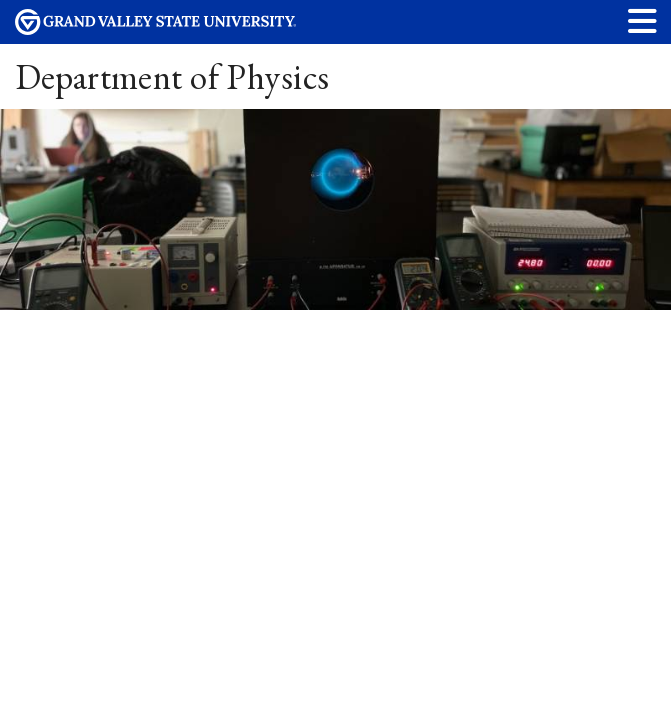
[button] (643, 20)
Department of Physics (172, 76)
